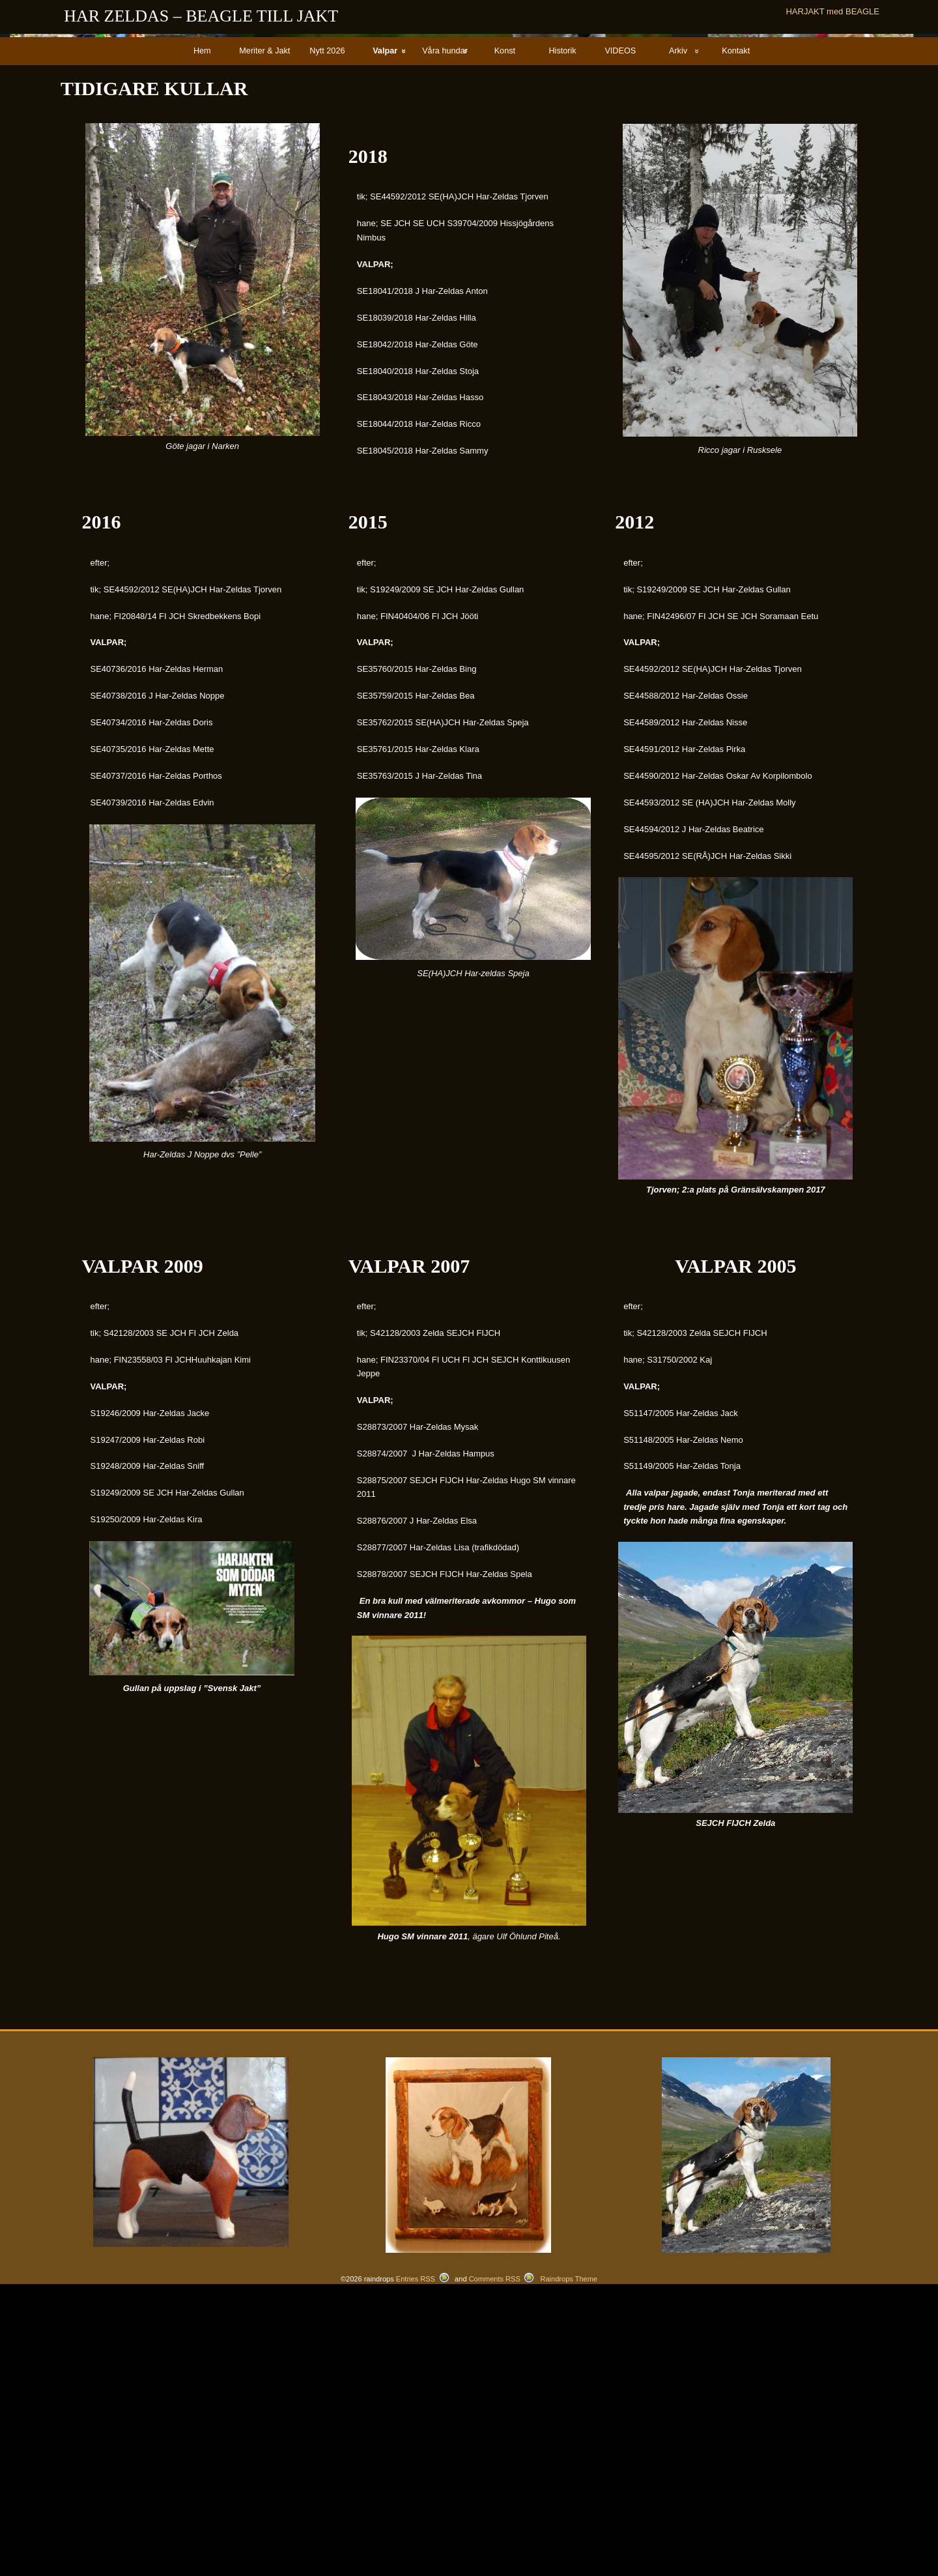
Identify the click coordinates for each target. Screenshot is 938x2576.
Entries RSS (415, 2564)
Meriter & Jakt (264, 336)
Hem (202, 336)
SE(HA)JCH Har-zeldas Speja (473, 1259)
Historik (562, 336)
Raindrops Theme (568, 2564)
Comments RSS (494, 2564)
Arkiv (678, 336)
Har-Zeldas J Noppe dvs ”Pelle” (202, 1440)
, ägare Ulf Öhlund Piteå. (468, 2222)
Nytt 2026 (327, 336)
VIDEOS (620, 336)
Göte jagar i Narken (202, 731)
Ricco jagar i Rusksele (740, 735)
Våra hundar (445, 336)
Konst (504, 336)
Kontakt (736, 336)
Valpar (385, 336)
